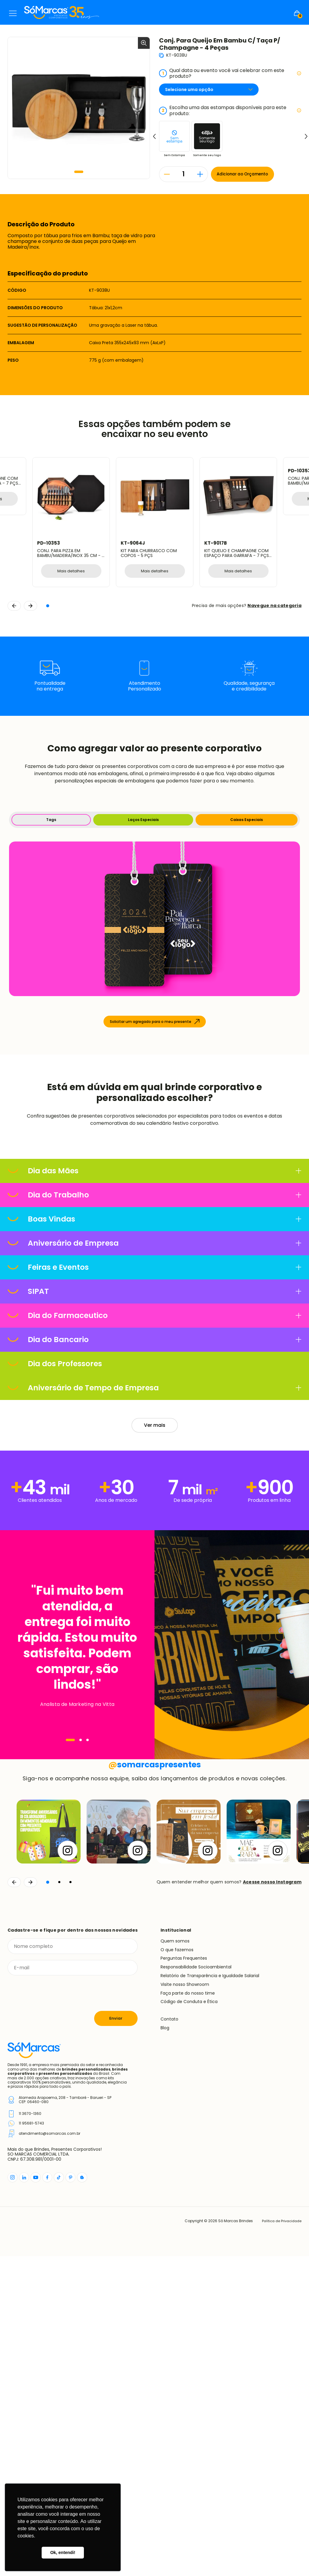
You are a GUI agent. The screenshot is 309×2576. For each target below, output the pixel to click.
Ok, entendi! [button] (62, 2552)
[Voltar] (14, 2201)
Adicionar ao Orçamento (244, 174)
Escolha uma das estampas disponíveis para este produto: (230, 110)
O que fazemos (177, 2269)
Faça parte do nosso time (188, 2313)
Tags (51, 819)
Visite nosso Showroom (185, 2304)
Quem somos (175, 2260)
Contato (169, 2339)
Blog (165, 2347)
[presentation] (53, 2312)
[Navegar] (70, 1888)
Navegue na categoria (274, 606)
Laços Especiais (143, 819)
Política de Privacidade (280, 2541)
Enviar (116, 2338)
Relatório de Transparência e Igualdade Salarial (210, 2295)
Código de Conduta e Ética (189, 2321)
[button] (78, 172)
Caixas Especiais (246, 819)
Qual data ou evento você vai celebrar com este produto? (230, 73)
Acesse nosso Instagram (272, 2202)
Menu (13, 13)
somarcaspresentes (154, 2084)
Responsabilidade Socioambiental (196, 2287)
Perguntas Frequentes (184, 2278)
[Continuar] (30, 2201)
